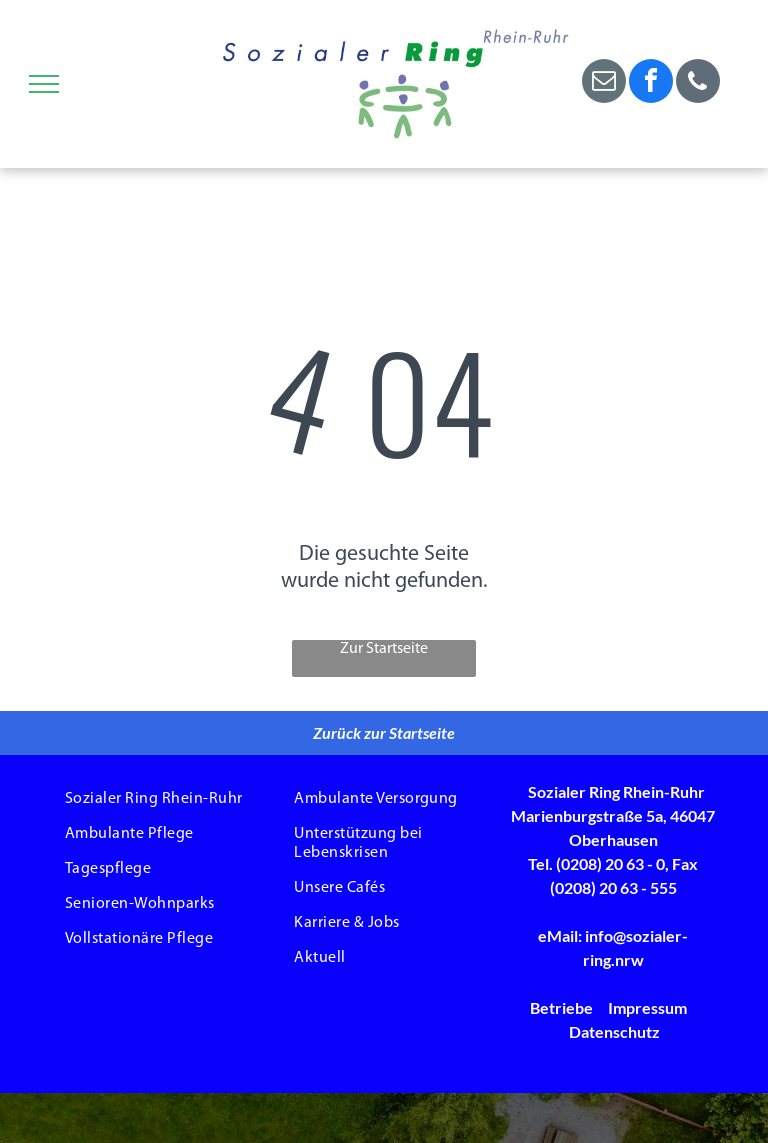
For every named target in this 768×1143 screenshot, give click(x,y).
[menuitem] (154, 799)
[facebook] (651, 83)
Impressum (647, 1007)
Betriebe (561, 1007)
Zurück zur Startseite (384, 732)
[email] (604, 83)
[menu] (44, 84)
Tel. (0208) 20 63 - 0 (596, 863)
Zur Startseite (384, 649)
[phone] (698, 83)
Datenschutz (614, 1031)
